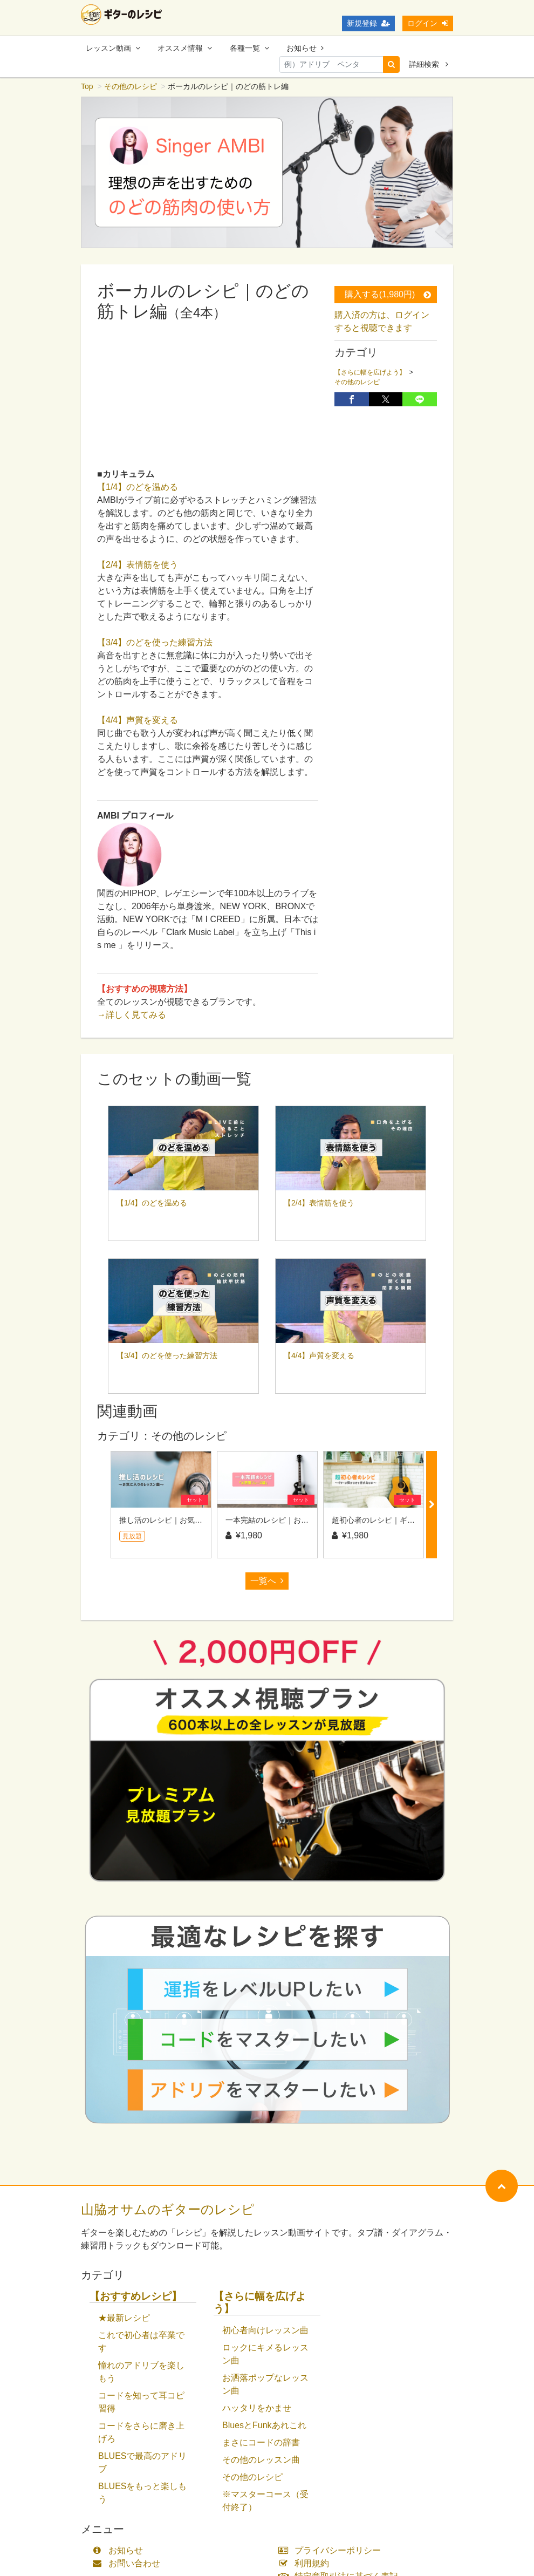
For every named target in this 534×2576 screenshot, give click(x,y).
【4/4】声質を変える (137, 721)
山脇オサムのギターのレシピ (168, 2210)
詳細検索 (428, 64)
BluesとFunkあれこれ (264, 2426)
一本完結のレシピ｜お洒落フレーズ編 (289, 1521)
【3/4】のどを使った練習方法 (155, 643)
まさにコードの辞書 (261, 2443)
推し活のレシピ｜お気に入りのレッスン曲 (191, 1521)
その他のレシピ (130, 87)
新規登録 (368, 23)
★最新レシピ (124, 2318)
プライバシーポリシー (332, 2551)
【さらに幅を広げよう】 (370, 373)
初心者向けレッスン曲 (265, 2331)
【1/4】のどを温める (137, 488)
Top (87, 87)
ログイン (427, 23)
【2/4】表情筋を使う (137, 565)
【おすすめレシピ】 (136, 2297)
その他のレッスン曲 (261, 2460)
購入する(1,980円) (388, 295)
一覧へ (267, 1581)
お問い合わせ (128, 2564)
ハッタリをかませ (256, 2409)
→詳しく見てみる (131, 1015)
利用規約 (306, 2564)
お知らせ (305, 48)
